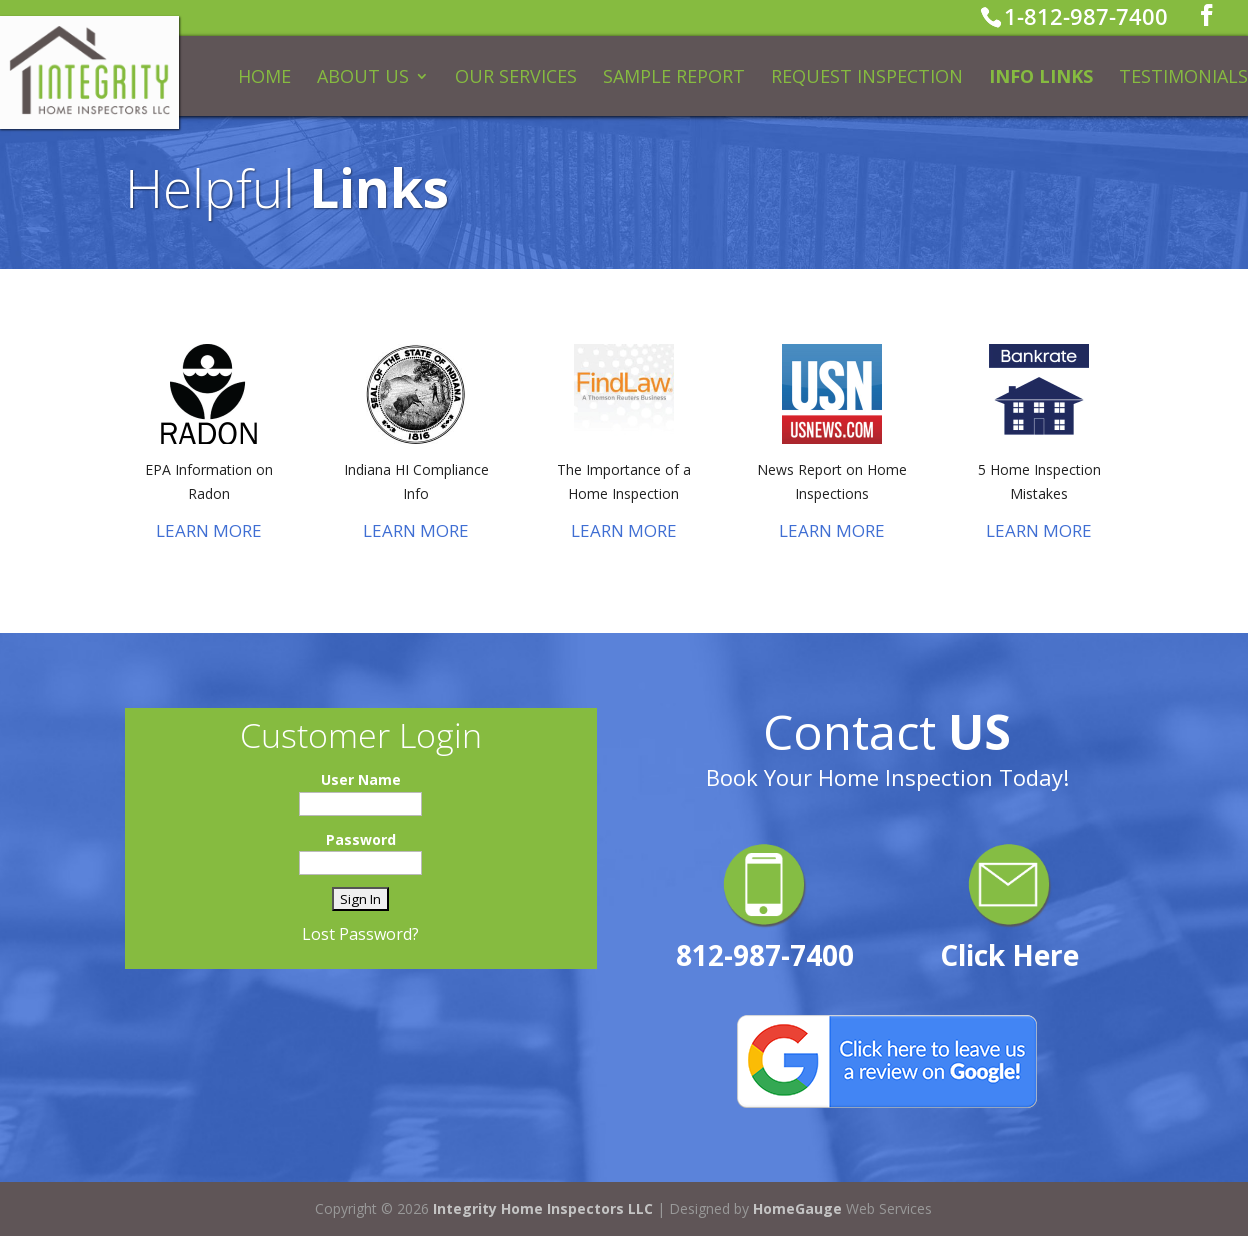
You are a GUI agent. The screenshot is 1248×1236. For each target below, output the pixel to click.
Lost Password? (360, 934)
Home (264, 78)
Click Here (1009, 955)
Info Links (1041, 78)
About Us (363, 78)
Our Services (516, 78)
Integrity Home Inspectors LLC (543, 1208)
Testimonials (1183, 78)
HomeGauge (797, 1208)
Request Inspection (867, 78)
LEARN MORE (209, 530)
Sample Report (674, 78)
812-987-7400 (765, 955)
